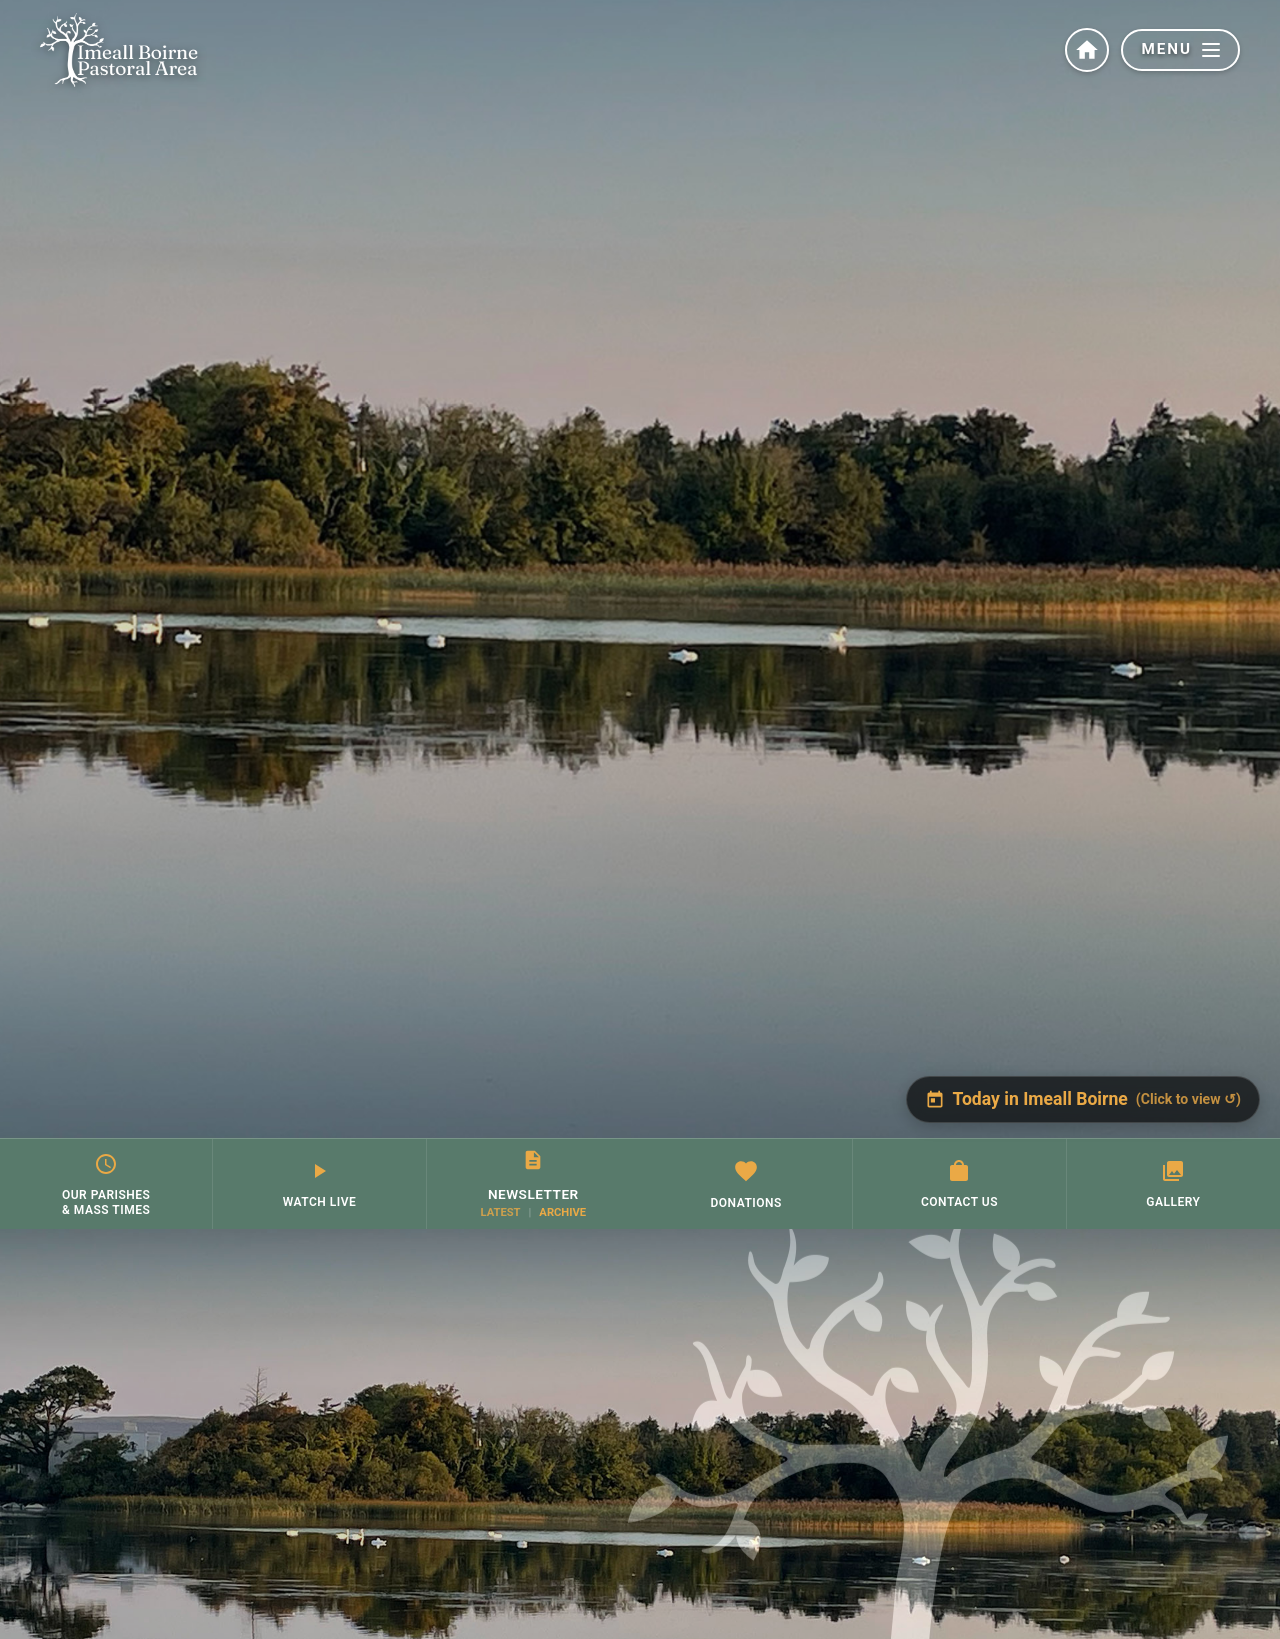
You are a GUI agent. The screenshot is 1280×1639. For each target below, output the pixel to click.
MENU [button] (1180, 49)
